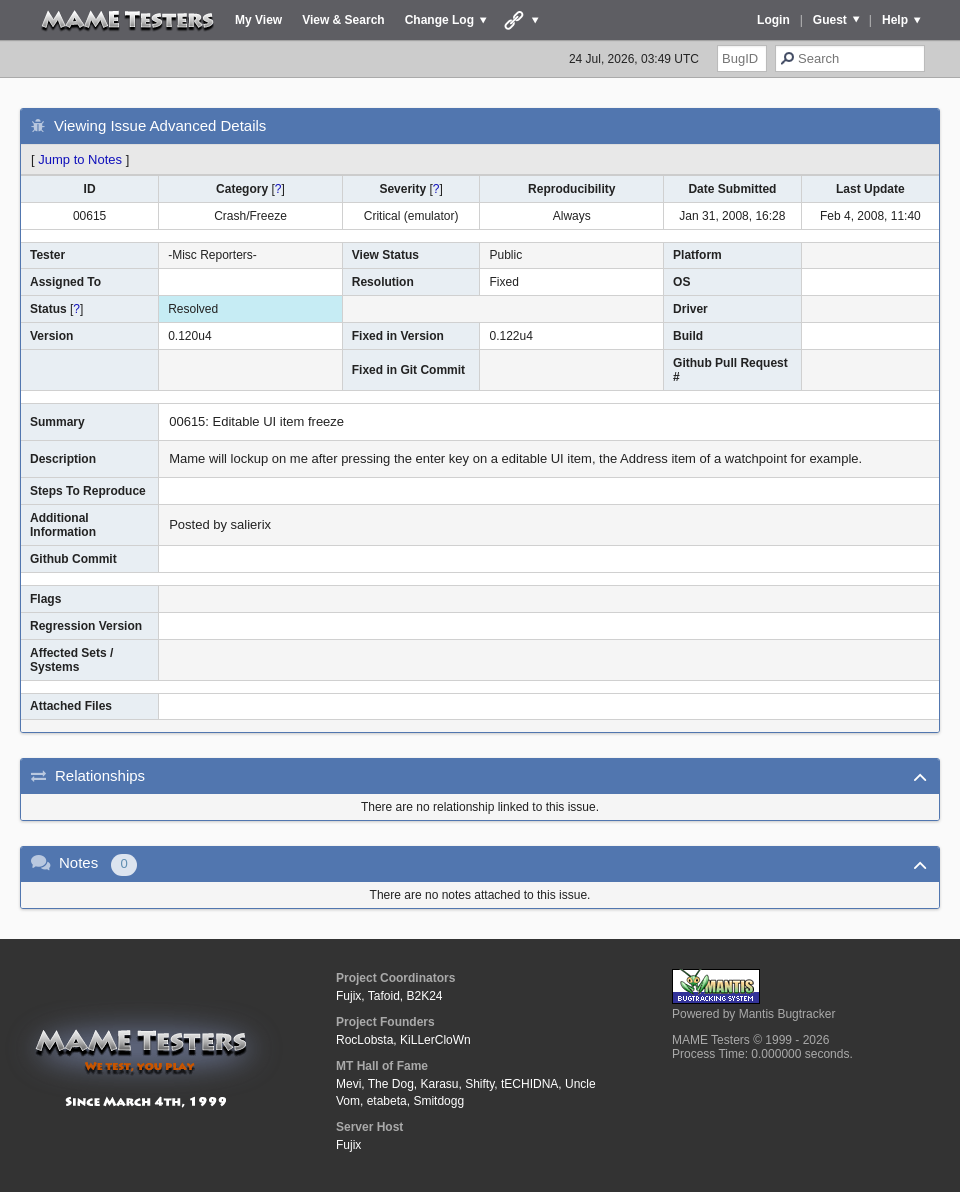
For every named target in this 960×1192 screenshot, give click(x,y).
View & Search (343, 20)
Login (773, 20)
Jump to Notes (80, 159)
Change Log (439, 20)
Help (895, 20)
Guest (830, 20)
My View (258, 20)
